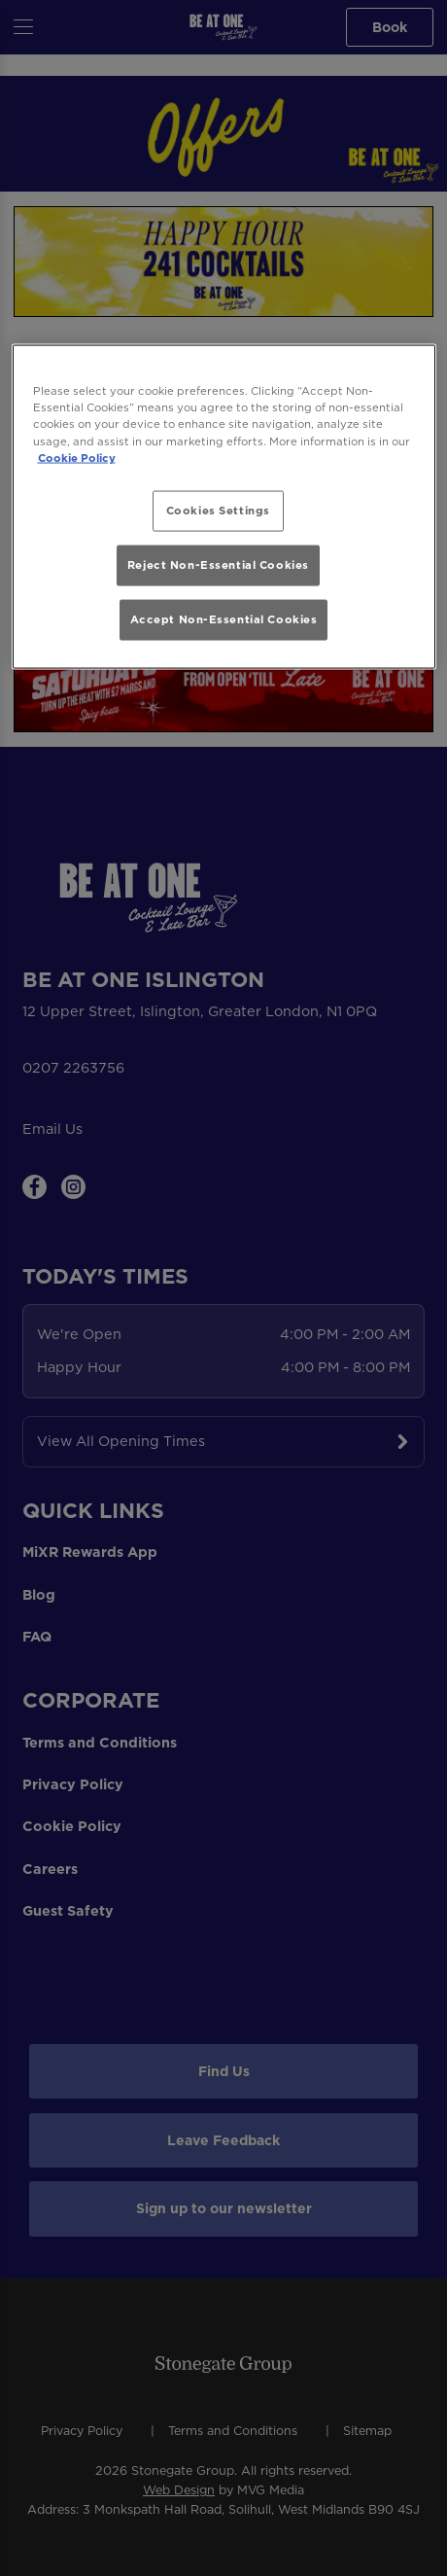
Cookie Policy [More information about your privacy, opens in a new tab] (77, 457)
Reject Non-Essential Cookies (218, 565)
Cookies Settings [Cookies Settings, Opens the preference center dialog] (218, 509)
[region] (224, 506)
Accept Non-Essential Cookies (224, 619)
